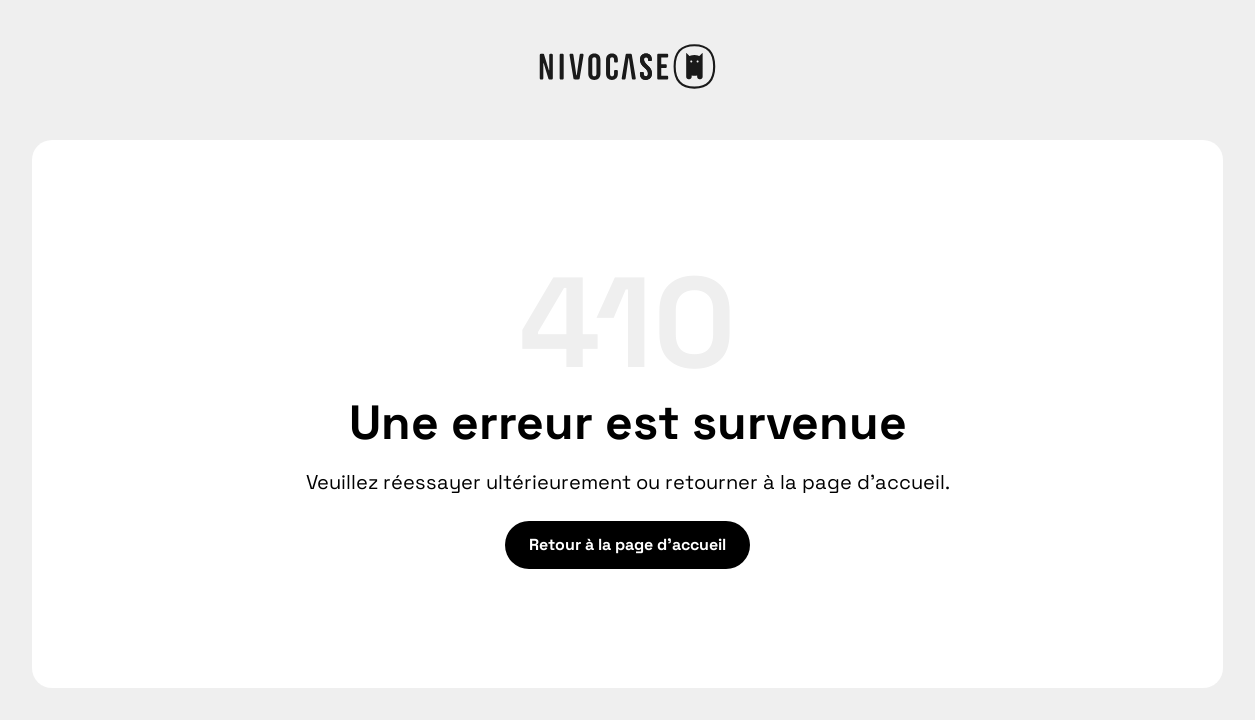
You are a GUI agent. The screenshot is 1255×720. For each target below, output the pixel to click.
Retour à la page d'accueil (627, 544)
